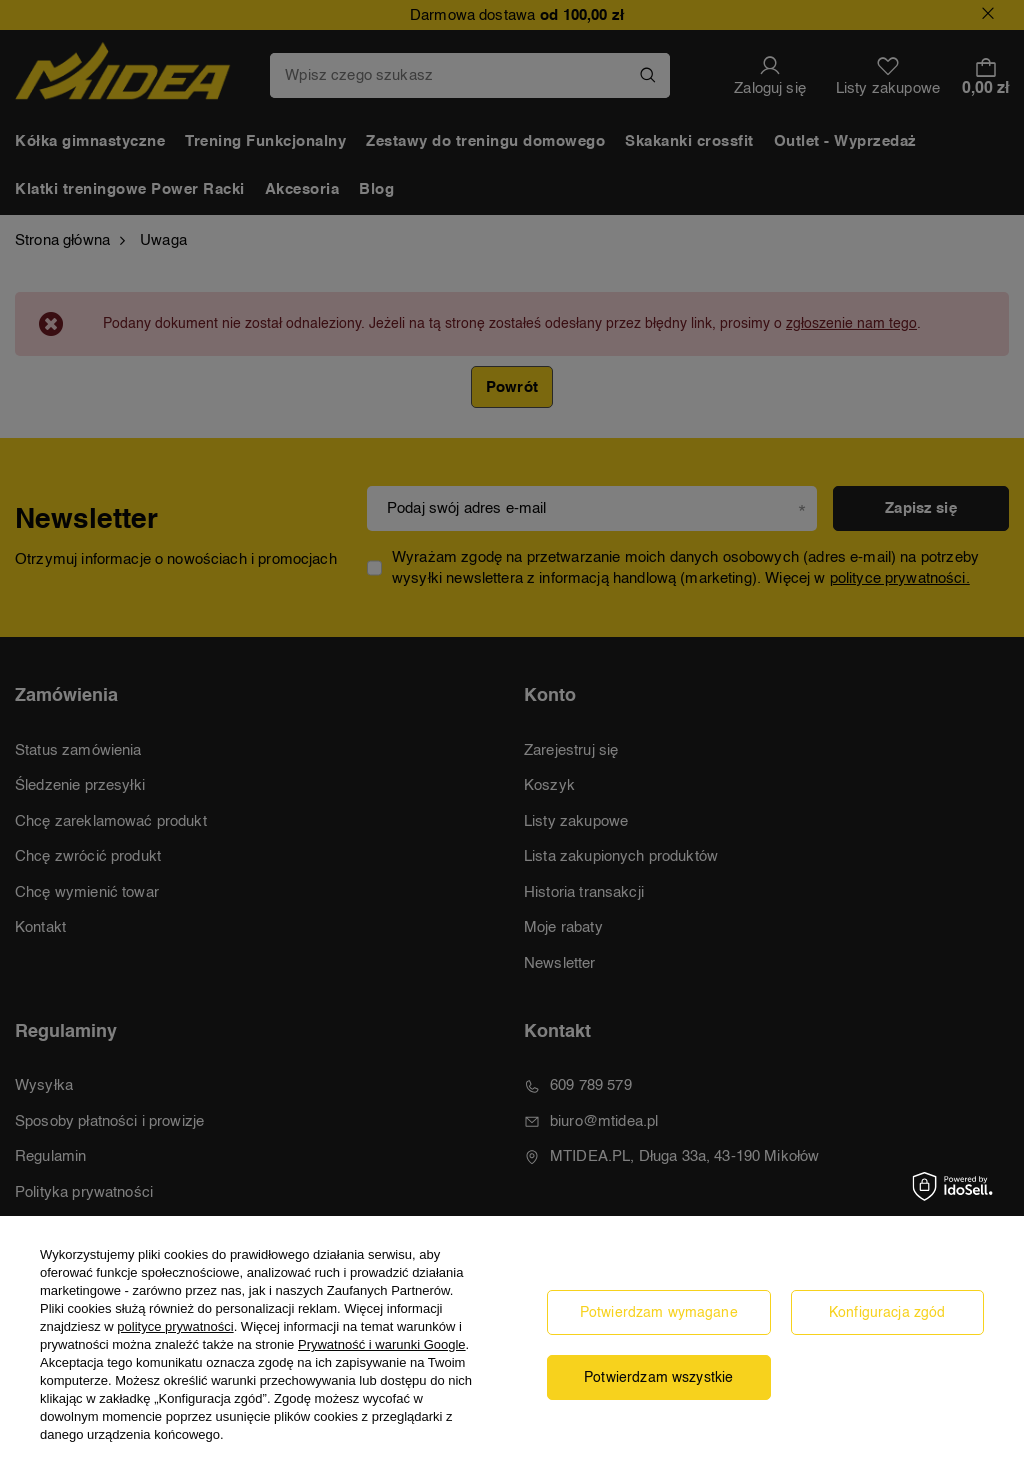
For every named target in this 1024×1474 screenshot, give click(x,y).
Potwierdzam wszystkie (658, 1378)
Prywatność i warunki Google (382, 1344)
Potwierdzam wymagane (659, 1313)
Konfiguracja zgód (887, 1313)
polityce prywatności (175, 1326)
